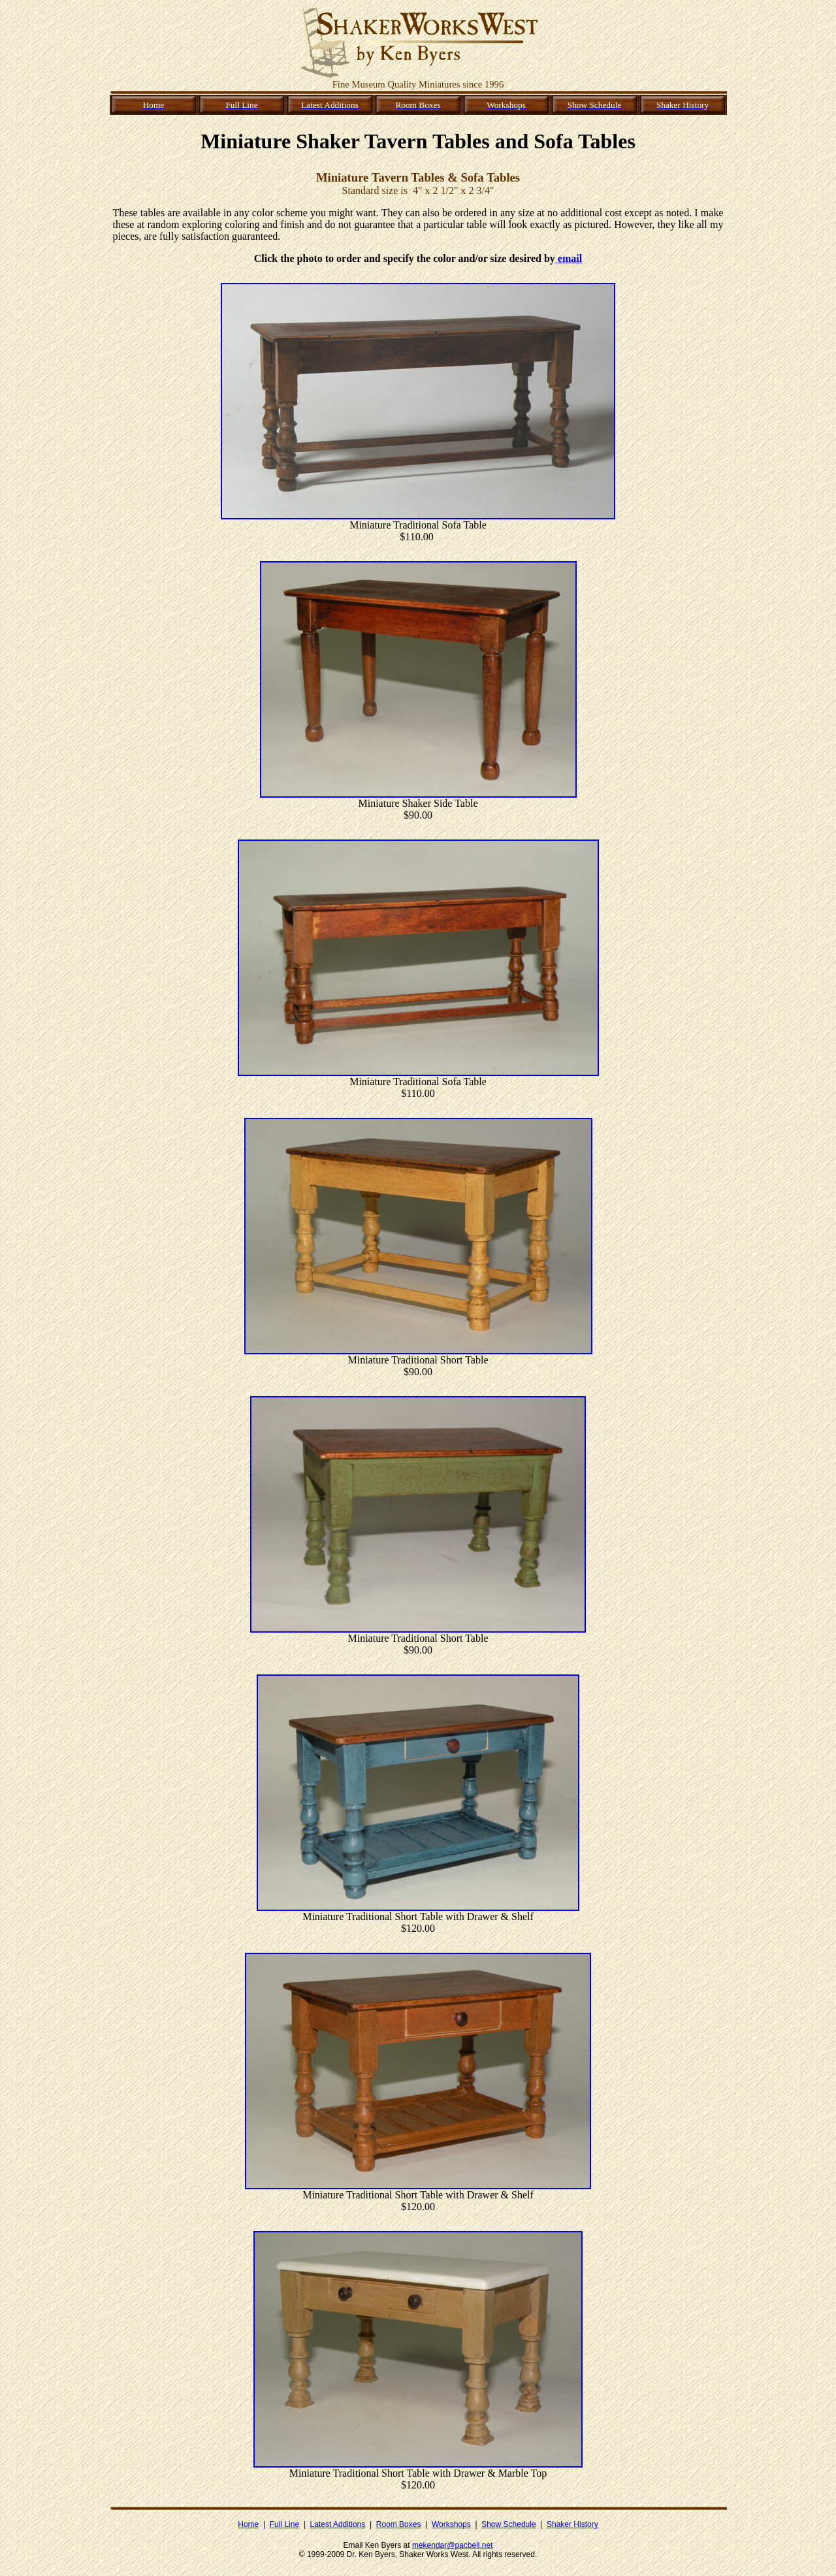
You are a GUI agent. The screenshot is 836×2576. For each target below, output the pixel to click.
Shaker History (572, 2524)
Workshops (451, 2524)
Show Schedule (508, 2524)
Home (248, 2524)
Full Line (284, 2524)
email (568, 258)
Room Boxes (398, 2524)
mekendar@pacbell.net (452, 2545)
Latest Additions (338, 2524)
